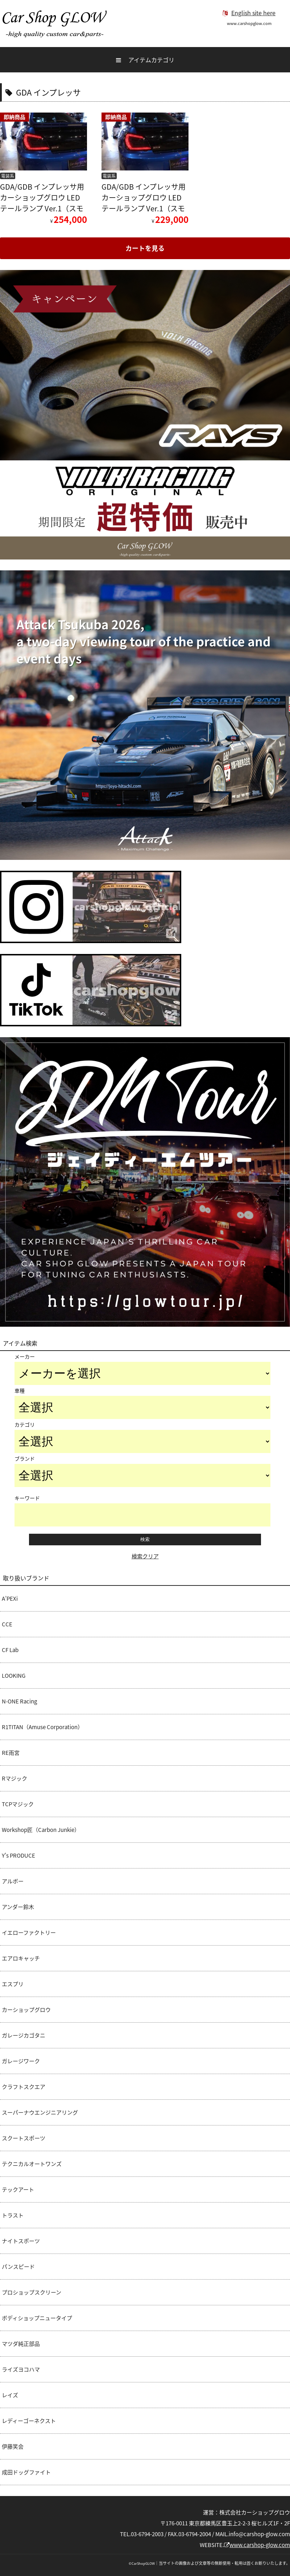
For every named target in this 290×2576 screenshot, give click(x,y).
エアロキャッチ (21, 1958)
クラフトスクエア (23, 2087)
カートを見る (145, 248)
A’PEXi (10, 1598)
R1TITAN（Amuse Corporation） (42, 1727)
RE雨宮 (11, 1753)
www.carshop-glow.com (257, 2545)
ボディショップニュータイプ (37, 2318)
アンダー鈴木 (18, 1907)
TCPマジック (18, 1804)
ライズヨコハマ (21, 2369)
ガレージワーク (21, 2061)
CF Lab (10, 1650)
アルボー (13, 1881)
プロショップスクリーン (31, 2292)
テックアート (18, 2189)
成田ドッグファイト (26, 2472)
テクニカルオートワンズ (32, 2164)
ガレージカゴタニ (23, 2035)
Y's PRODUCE (18, 1855)
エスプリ (13, 1984)
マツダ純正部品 (21, 2344)
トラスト (13, 2215)
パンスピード (18, 2267)
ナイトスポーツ (21, 2241)
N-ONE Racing (19, 1701)
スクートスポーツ (23, 2138)
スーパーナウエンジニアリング (40, 2112)
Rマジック (14, 1778)
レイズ (10, 2395)
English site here (249, 12)
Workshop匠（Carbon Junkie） (41, 1830)
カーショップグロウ (26, 2010)
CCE (7, 1624)
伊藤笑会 (13, 2446)
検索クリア (145, 1556)
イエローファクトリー (29, 1933)
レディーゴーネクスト (29, 2421)
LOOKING (13, 1676)
